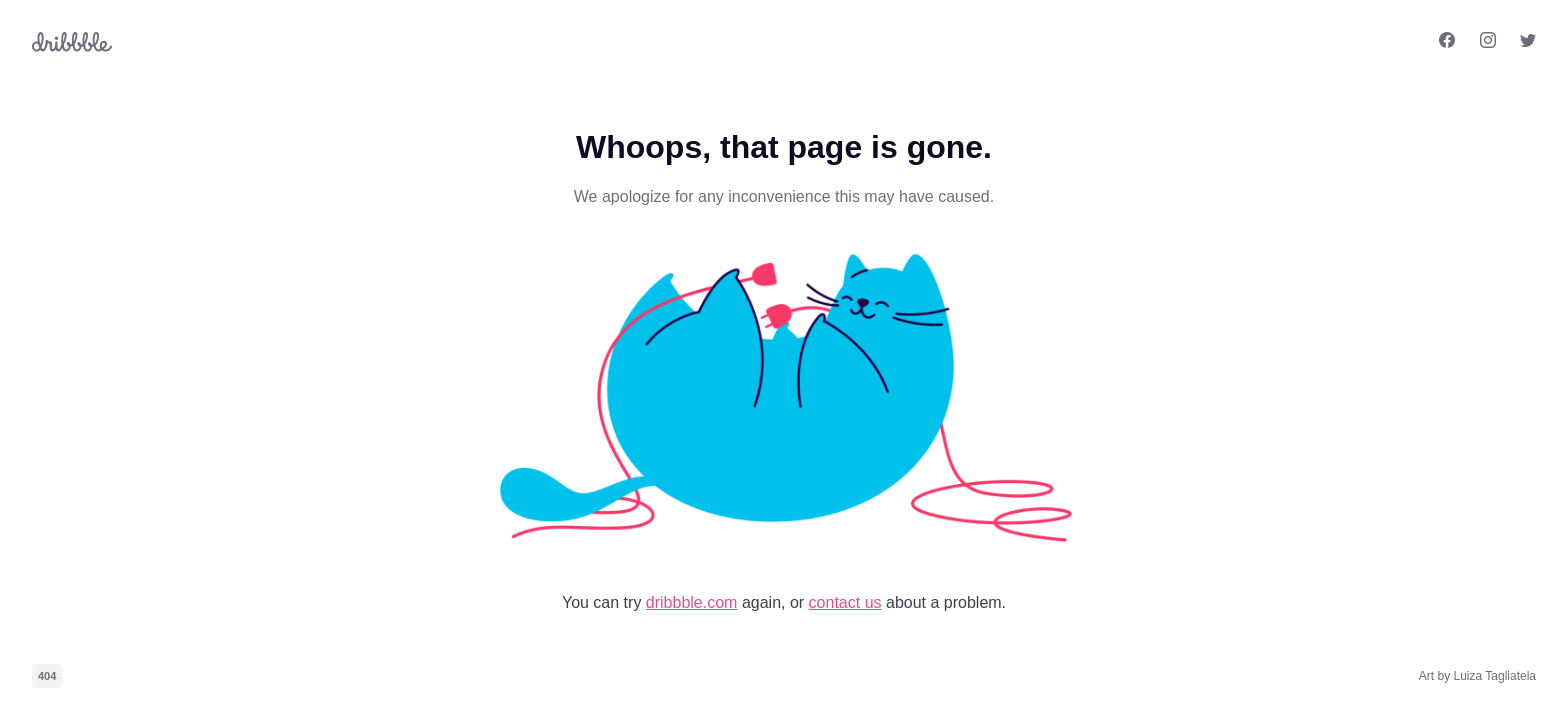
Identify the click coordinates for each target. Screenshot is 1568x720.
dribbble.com (692, 602)
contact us (845, 602)
